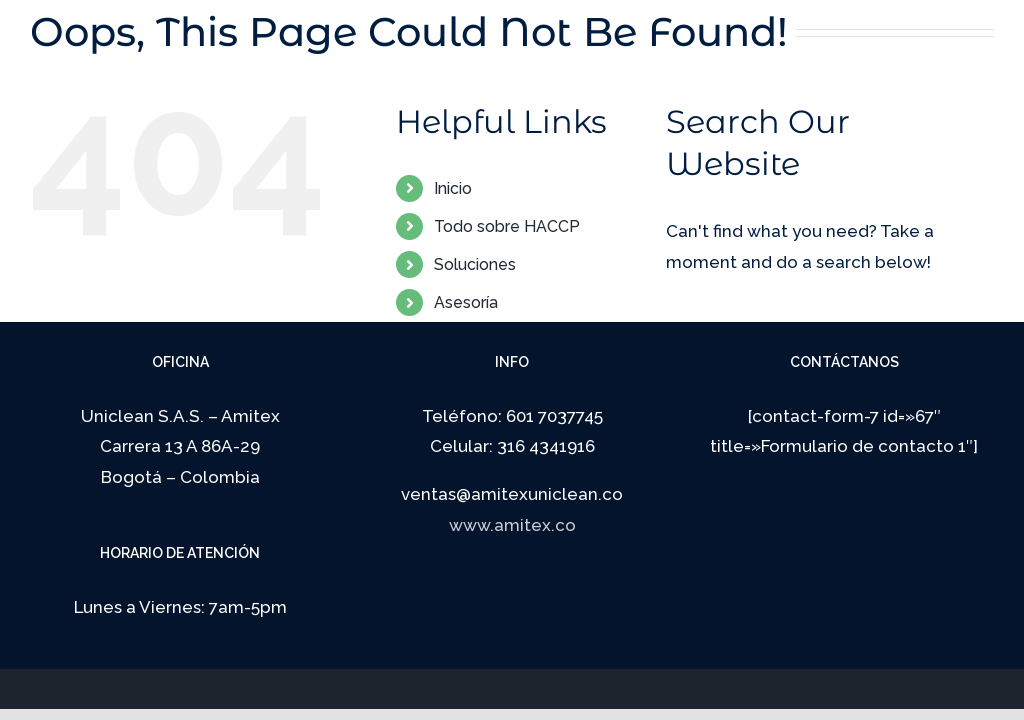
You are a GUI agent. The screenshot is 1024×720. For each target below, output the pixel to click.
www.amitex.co (512, 525)
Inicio (453, 188)
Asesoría (466, 302)
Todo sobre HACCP (507, 226)
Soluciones (475, 264)
